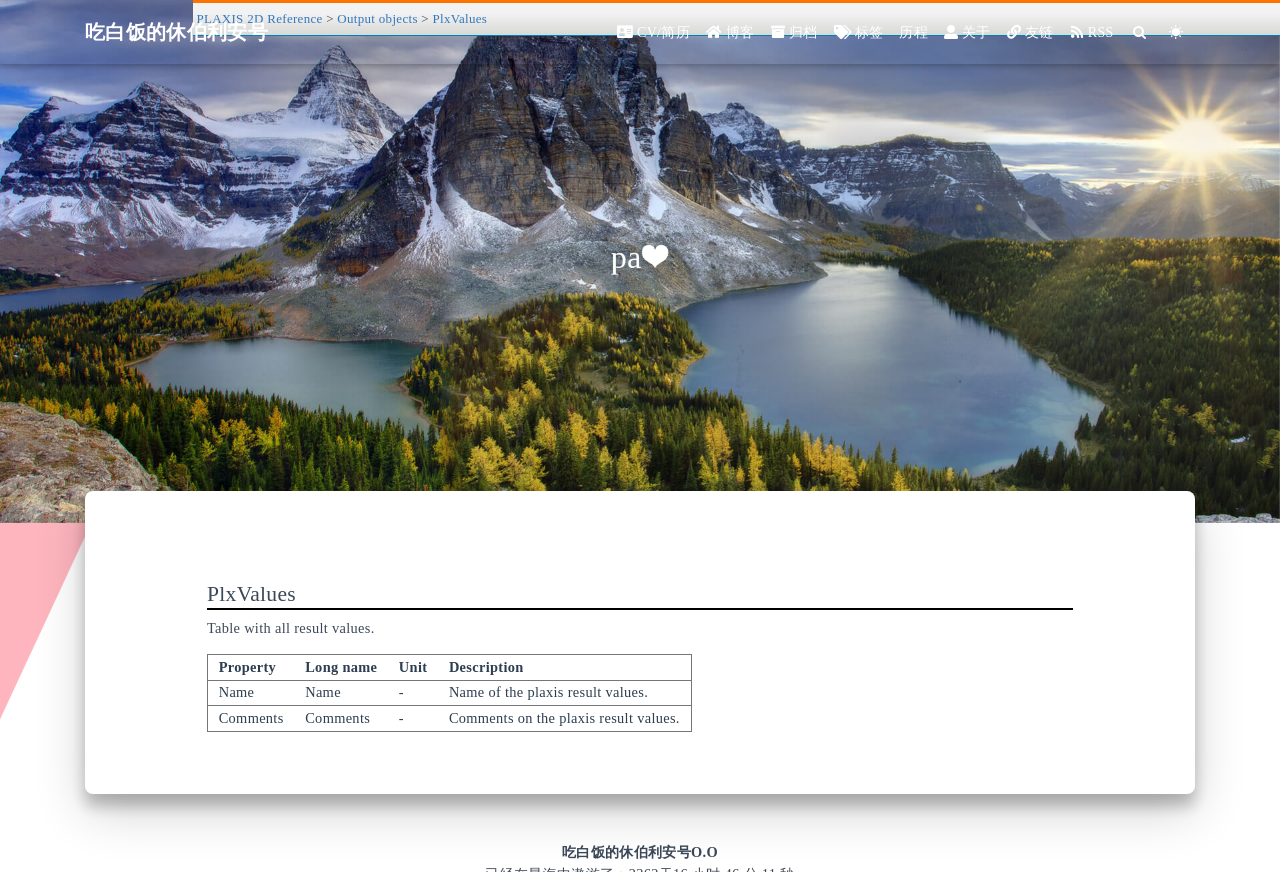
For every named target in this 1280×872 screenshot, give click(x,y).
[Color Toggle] (1176, 32)
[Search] (1140, 32)
